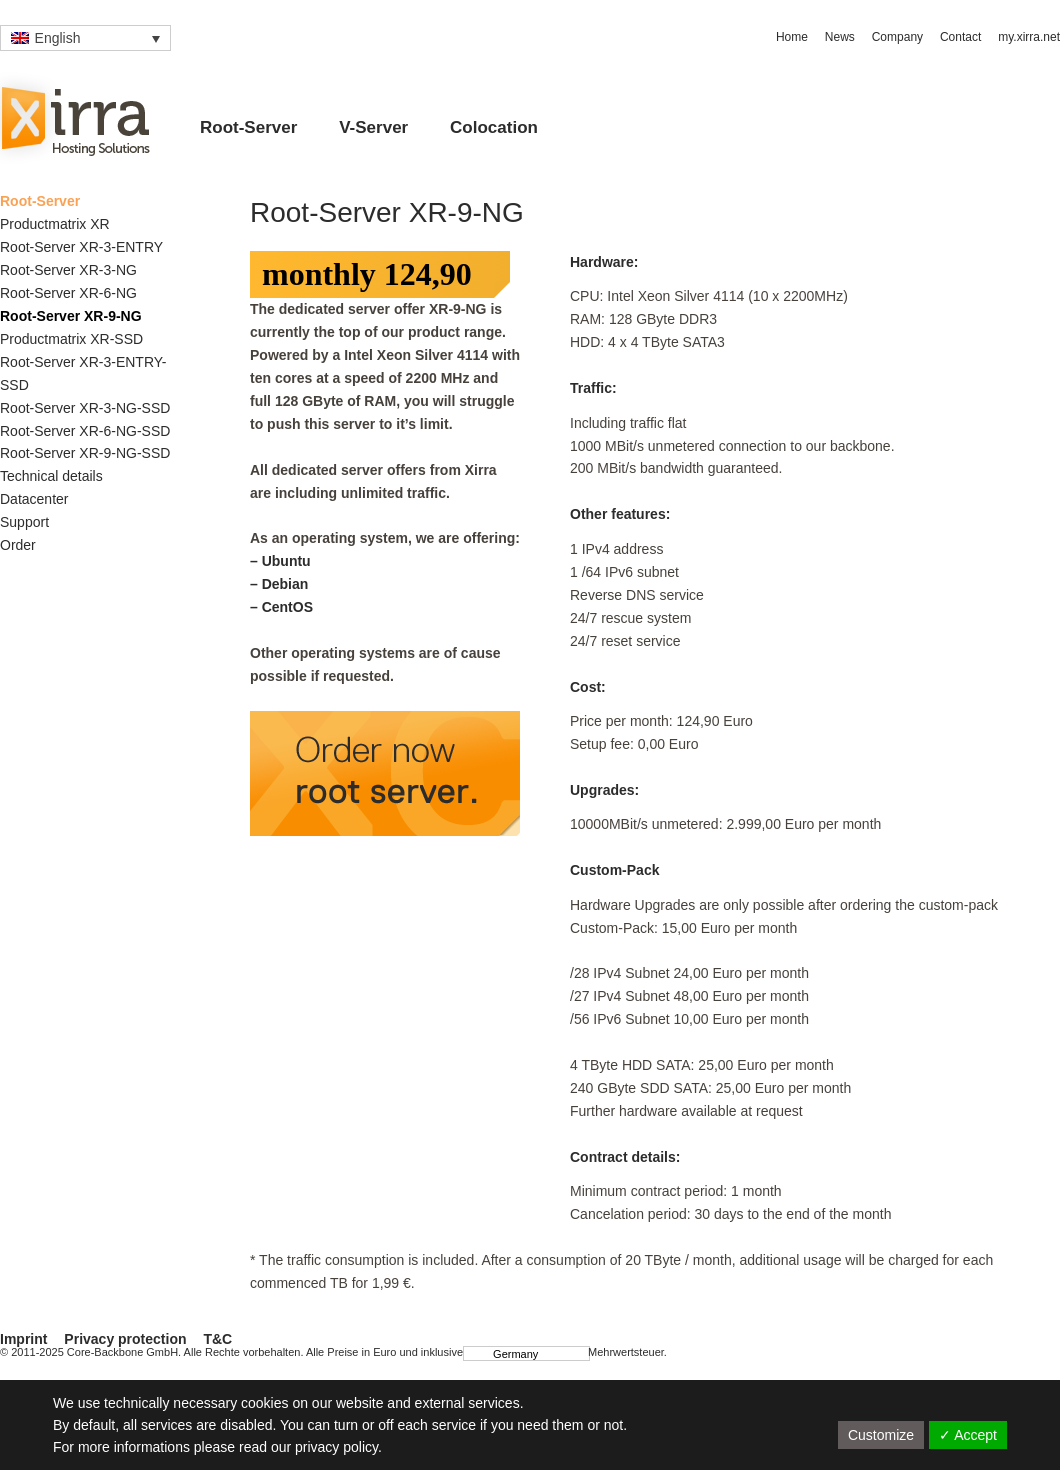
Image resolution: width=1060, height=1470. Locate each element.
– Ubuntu (280, 561)
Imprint (23, 1339)
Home (792, 37)
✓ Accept (968, 1435)
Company (897, 37)
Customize (881, 1435)
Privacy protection (125, 1339)
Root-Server (248, 127)
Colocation (494, 127)
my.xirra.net (1029, 37)
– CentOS (281, 607)
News (840, 37)
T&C (217, 1339)
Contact (960, 37)
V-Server (373, 127)
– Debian (279, 584)
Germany (506, 1353)
